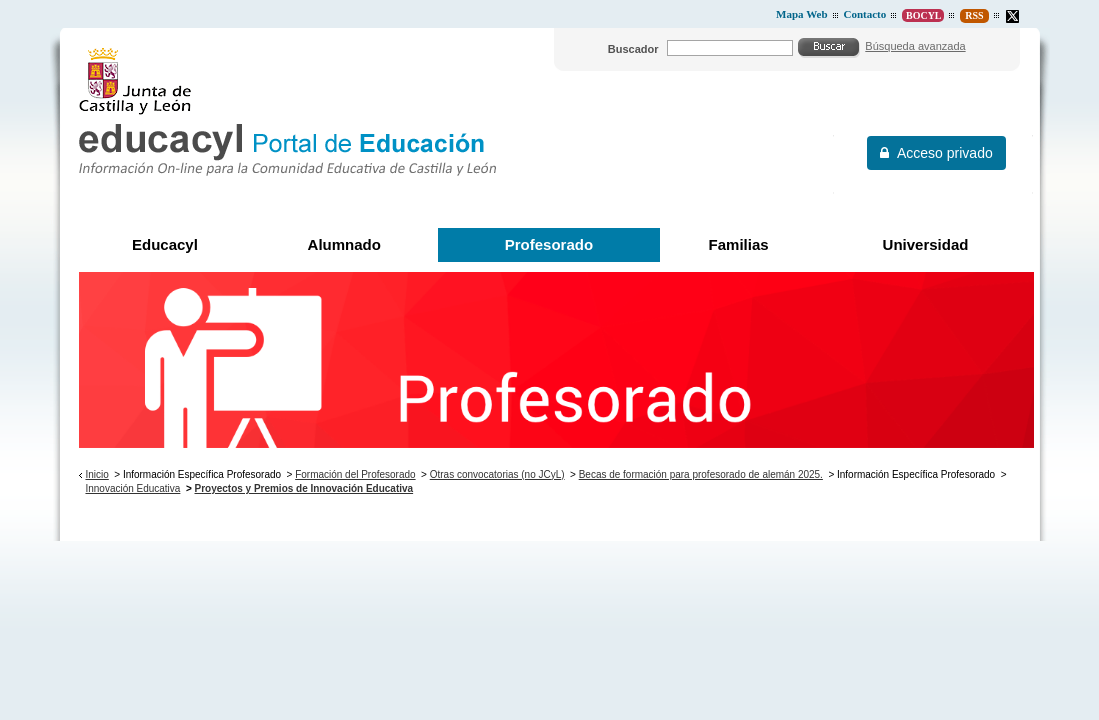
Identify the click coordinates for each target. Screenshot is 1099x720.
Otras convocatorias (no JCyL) (497, 474)
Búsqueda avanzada (915, 46)
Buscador (633, 49)
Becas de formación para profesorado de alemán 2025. (701, 474)
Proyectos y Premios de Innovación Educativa (304, 488)
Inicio (96, 474)
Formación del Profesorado (355, 474)
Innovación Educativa (132, 488)
